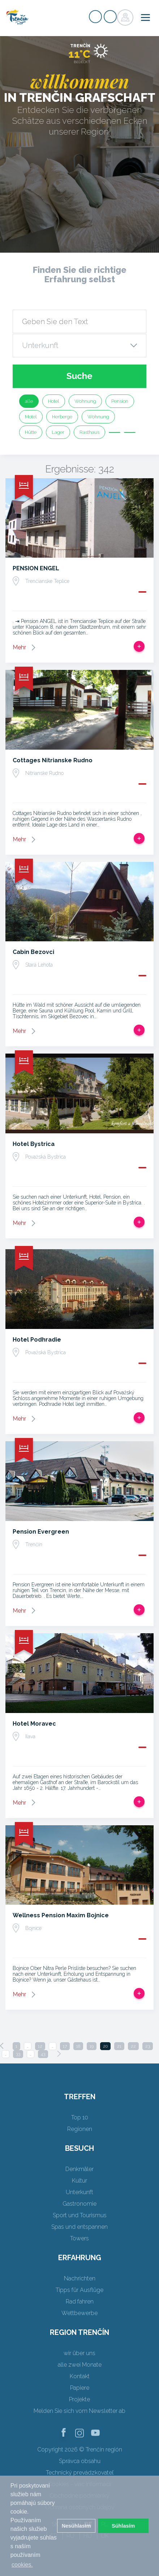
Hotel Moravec (34, 1723)
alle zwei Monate (80, 2364)
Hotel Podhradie (37, 1339)
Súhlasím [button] (123, 2526)
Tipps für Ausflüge (79, 2290)
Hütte (30, 432)
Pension (119, 401)
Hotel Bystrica (34, 1144)
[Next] (59, 2053)
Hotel (53, 401)
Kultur (79, 2180)
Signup (95, 16)
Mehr (19, 647)
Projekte (79, 2399)
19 (92, 2046)
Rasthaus (89, 432)
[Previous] (2, 2045)
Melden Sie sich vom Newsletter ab (79, 2410)
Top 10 (79, 2117)
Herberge (62, 416)
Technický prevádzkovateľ (79, 2472)
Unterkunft (79, 2192)
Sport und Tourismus (80, 2215)
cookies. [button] (22, 2565)
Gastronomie (79, 2203)
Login (110, 16)
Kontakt (80, 2376)
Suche (79, 376)
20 (105, 2046)
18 (78, 2046)
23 (147, 2046)
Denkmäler (79, 2169)
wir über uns (79, 2353)
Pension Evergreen (41, 1531)
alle (29, 401)
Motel (31, 416)
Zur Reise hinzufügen (139, 646)
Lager (58, 432)
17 (65, 2046)
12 (40, 2046)
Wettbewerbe (79, 2313)
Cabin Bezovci (33, 952)
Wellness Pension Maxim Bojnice (61, 1915)
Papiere (79, 2387)
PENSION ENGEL (36, 568)
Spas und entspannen (79, 2226)
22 (133, 2046)
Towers (79, 2238)
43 (43, 2054)
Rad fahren (80, 2301)
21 (119, 2046)
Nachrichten (79, 2278)
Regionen (79, 2129)
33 (18, 2054)
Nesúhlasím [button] (76, 2526)
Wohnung (85, 401)
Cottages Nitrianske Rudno (53, 760)
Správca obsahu (79, 2461)
